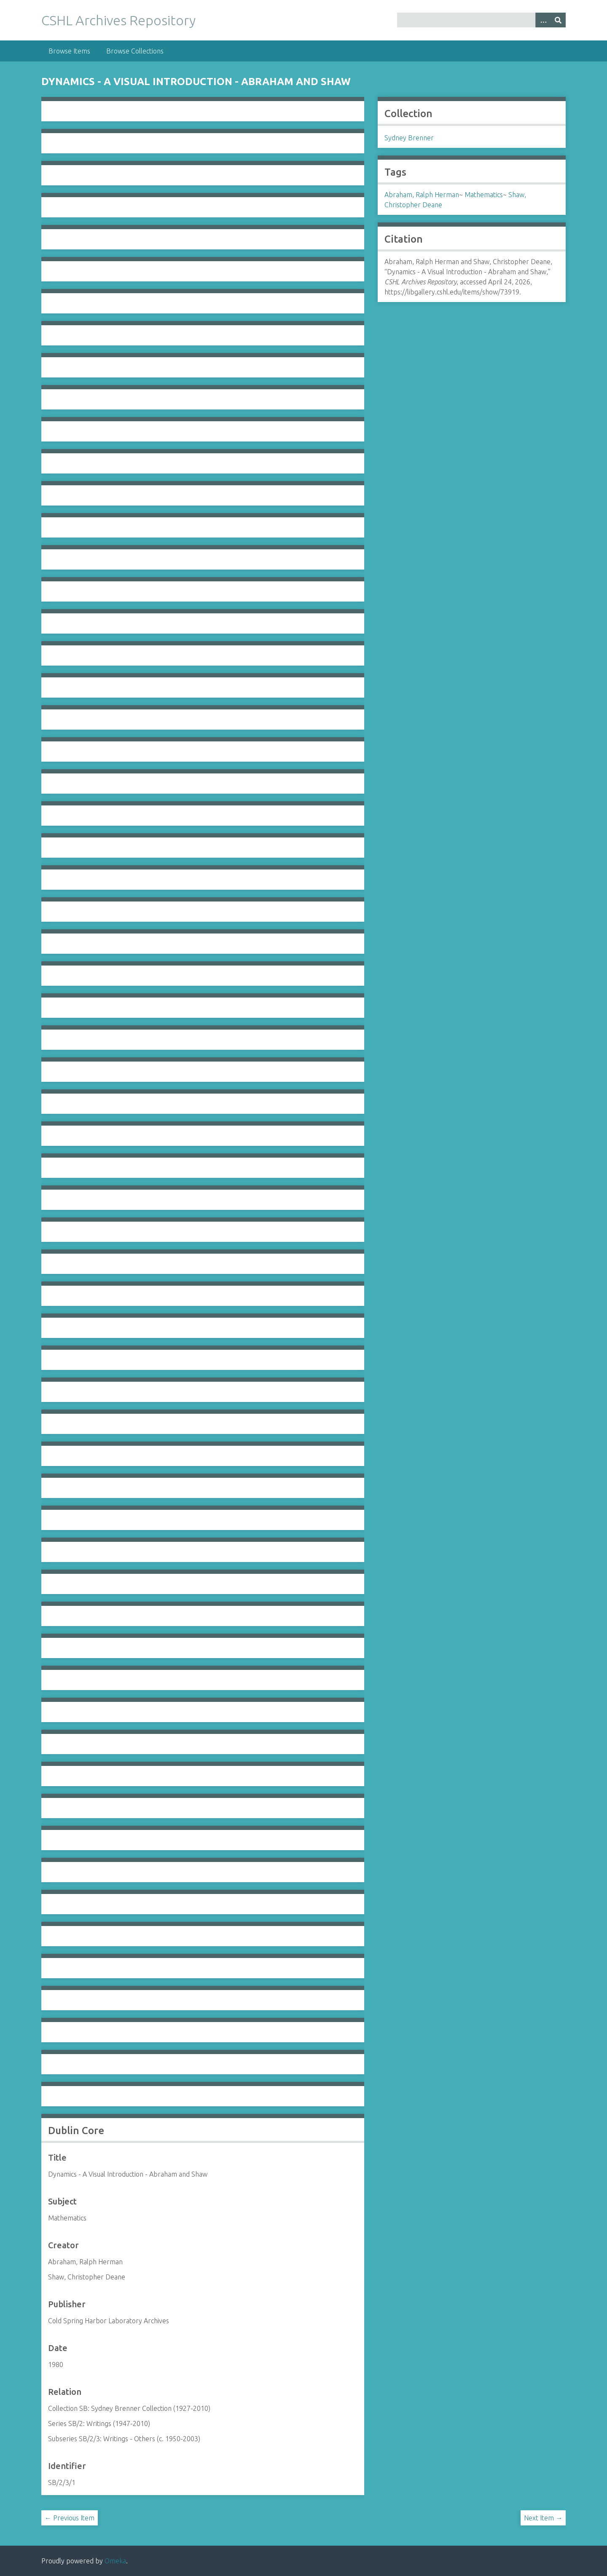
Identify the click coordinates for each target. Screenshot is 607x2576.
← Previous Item (69, 2518)
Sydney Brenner (409, 138)
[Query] (481, 20)
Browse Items (69, 51)
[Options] (543, 20)
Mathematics (484, 194)
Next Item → (543, 2518)
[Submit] (558, 20)
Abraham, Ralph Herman (421, 194)
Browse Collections (135, 51)
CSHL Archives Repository (118, 20)
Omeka (115, 2561)
